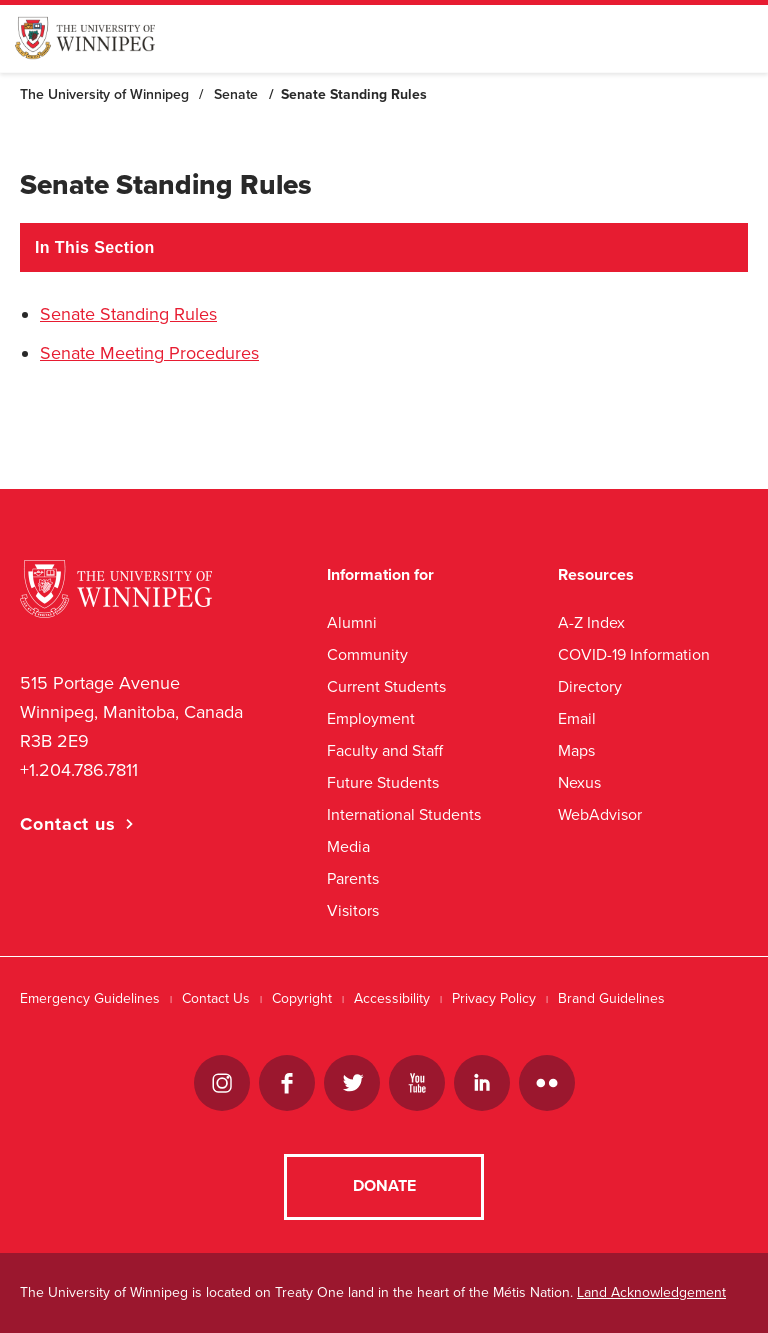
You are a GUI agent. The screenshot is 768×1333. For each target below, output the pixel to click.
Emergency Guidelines (90, 998)
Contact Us (216, 998)
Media (348, 846)
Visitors (353, 910)
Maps (576, 750)
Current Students (386, 686)
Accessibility (392, 998)
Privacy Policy (494, 998)
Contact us (68, 824)
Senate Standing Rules (128, 314)
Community (367, 654)
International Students (404, 814)
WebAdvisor (600, 814)
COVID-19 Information (634, 654)
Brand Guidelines (611, 998)
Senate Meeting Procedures (149, 353)
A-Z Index (591, 622)
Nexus (579, 782)
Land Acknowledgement (651, 1292)
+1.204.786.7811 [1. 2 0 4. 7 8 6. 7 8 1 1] (79, 770)
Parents (353, 878)
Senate (236, 94)
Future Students (383, 782)
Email (577, 718)
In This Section (95, 247)
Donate (384, 1186)
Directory (590, 686)
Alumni (352, 622)
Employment (371, 718)
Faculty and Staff (385, 750)
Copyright (302, 998)
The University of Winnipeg (104, 94)
